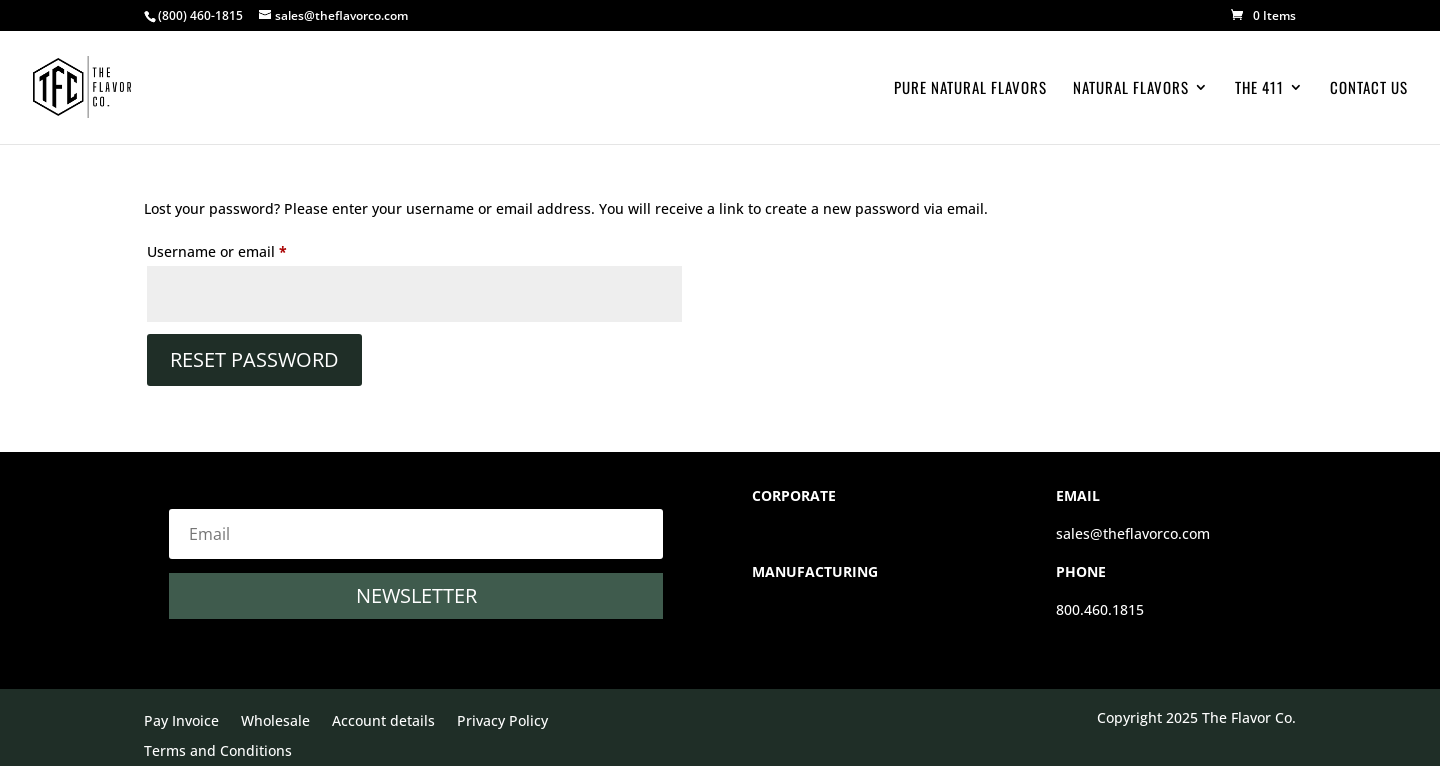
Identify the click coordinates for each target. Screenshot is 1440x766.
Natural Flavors (1131, 89)
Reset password (254, 359)
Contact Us (1369, 89)
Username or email (247, 249)
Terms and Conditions (218, 752)
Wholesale (275, 722)
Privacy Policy (502, 722)
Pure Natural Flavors (970, 89)
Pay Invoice (181, 722)
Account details (383, 722)
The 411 (1259, 89)
